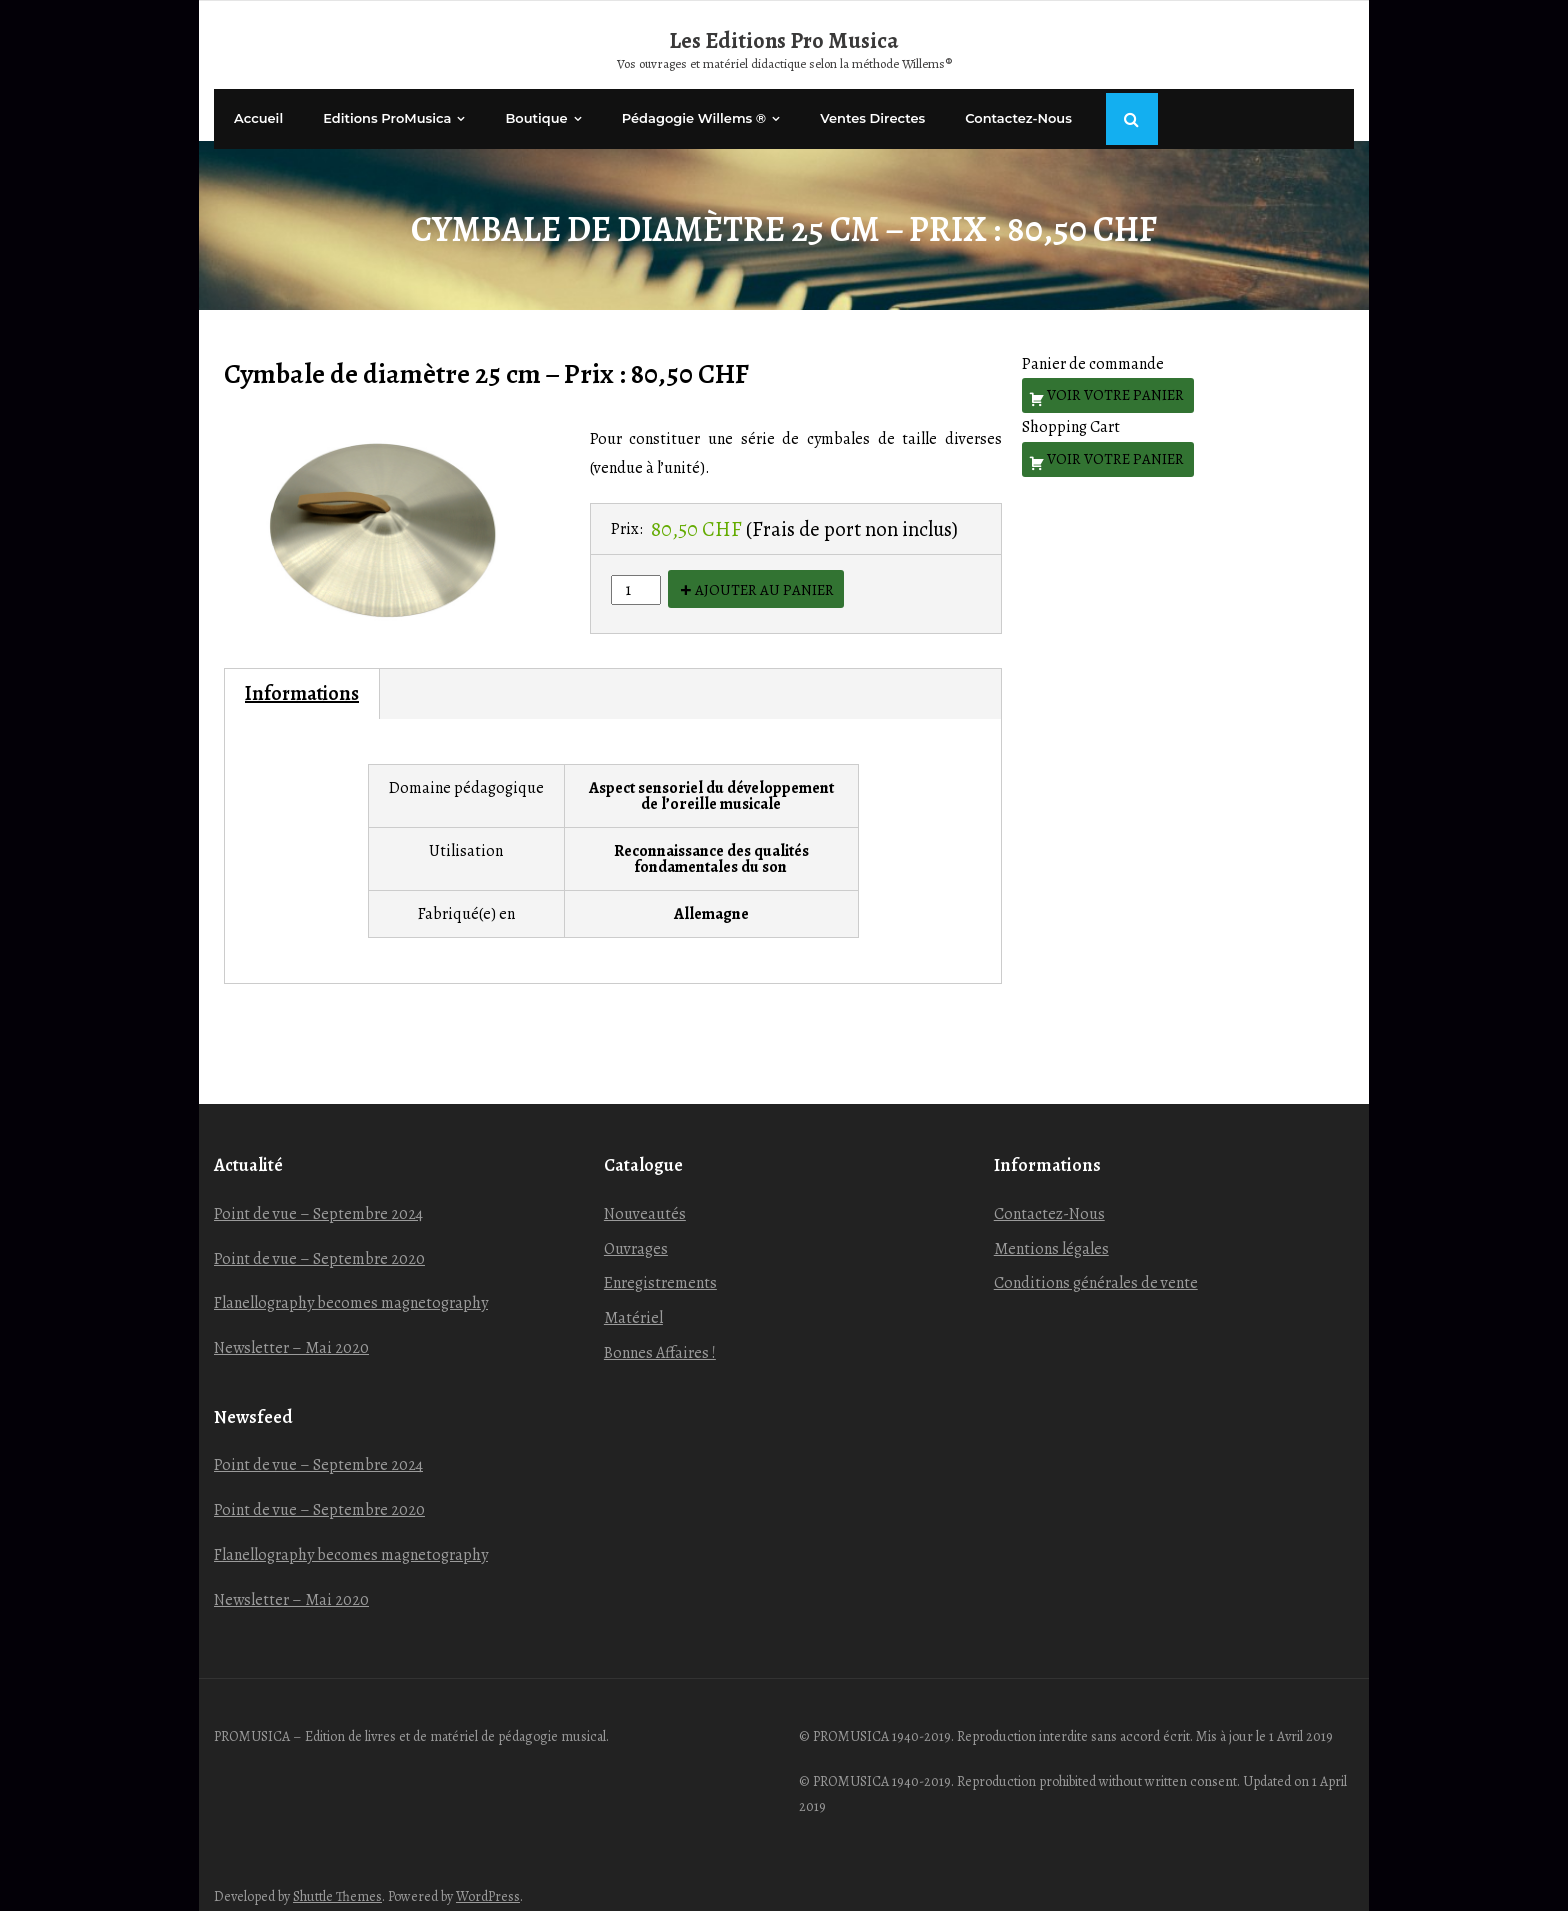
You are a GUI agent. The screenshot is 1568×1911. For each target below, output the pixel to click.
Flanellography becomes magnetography (351, 1285)
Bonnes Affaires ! (660, 1335)
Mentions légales (1051, 1230)
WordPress (488, 1878)
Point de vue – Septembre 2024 (318, 1196)
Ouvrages (636, 1230)
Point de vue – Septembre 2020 (319, 1240)
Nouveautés (645, 1196)
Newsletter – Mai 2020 (291, 1330)
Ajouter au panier (764, 572)
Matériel (633, 1300)
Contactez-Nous (1049, 1196)
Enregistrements (660, 1265)
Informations (302, 675)
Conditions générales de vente (1096, 1265)
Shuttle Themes (337, 1878)
